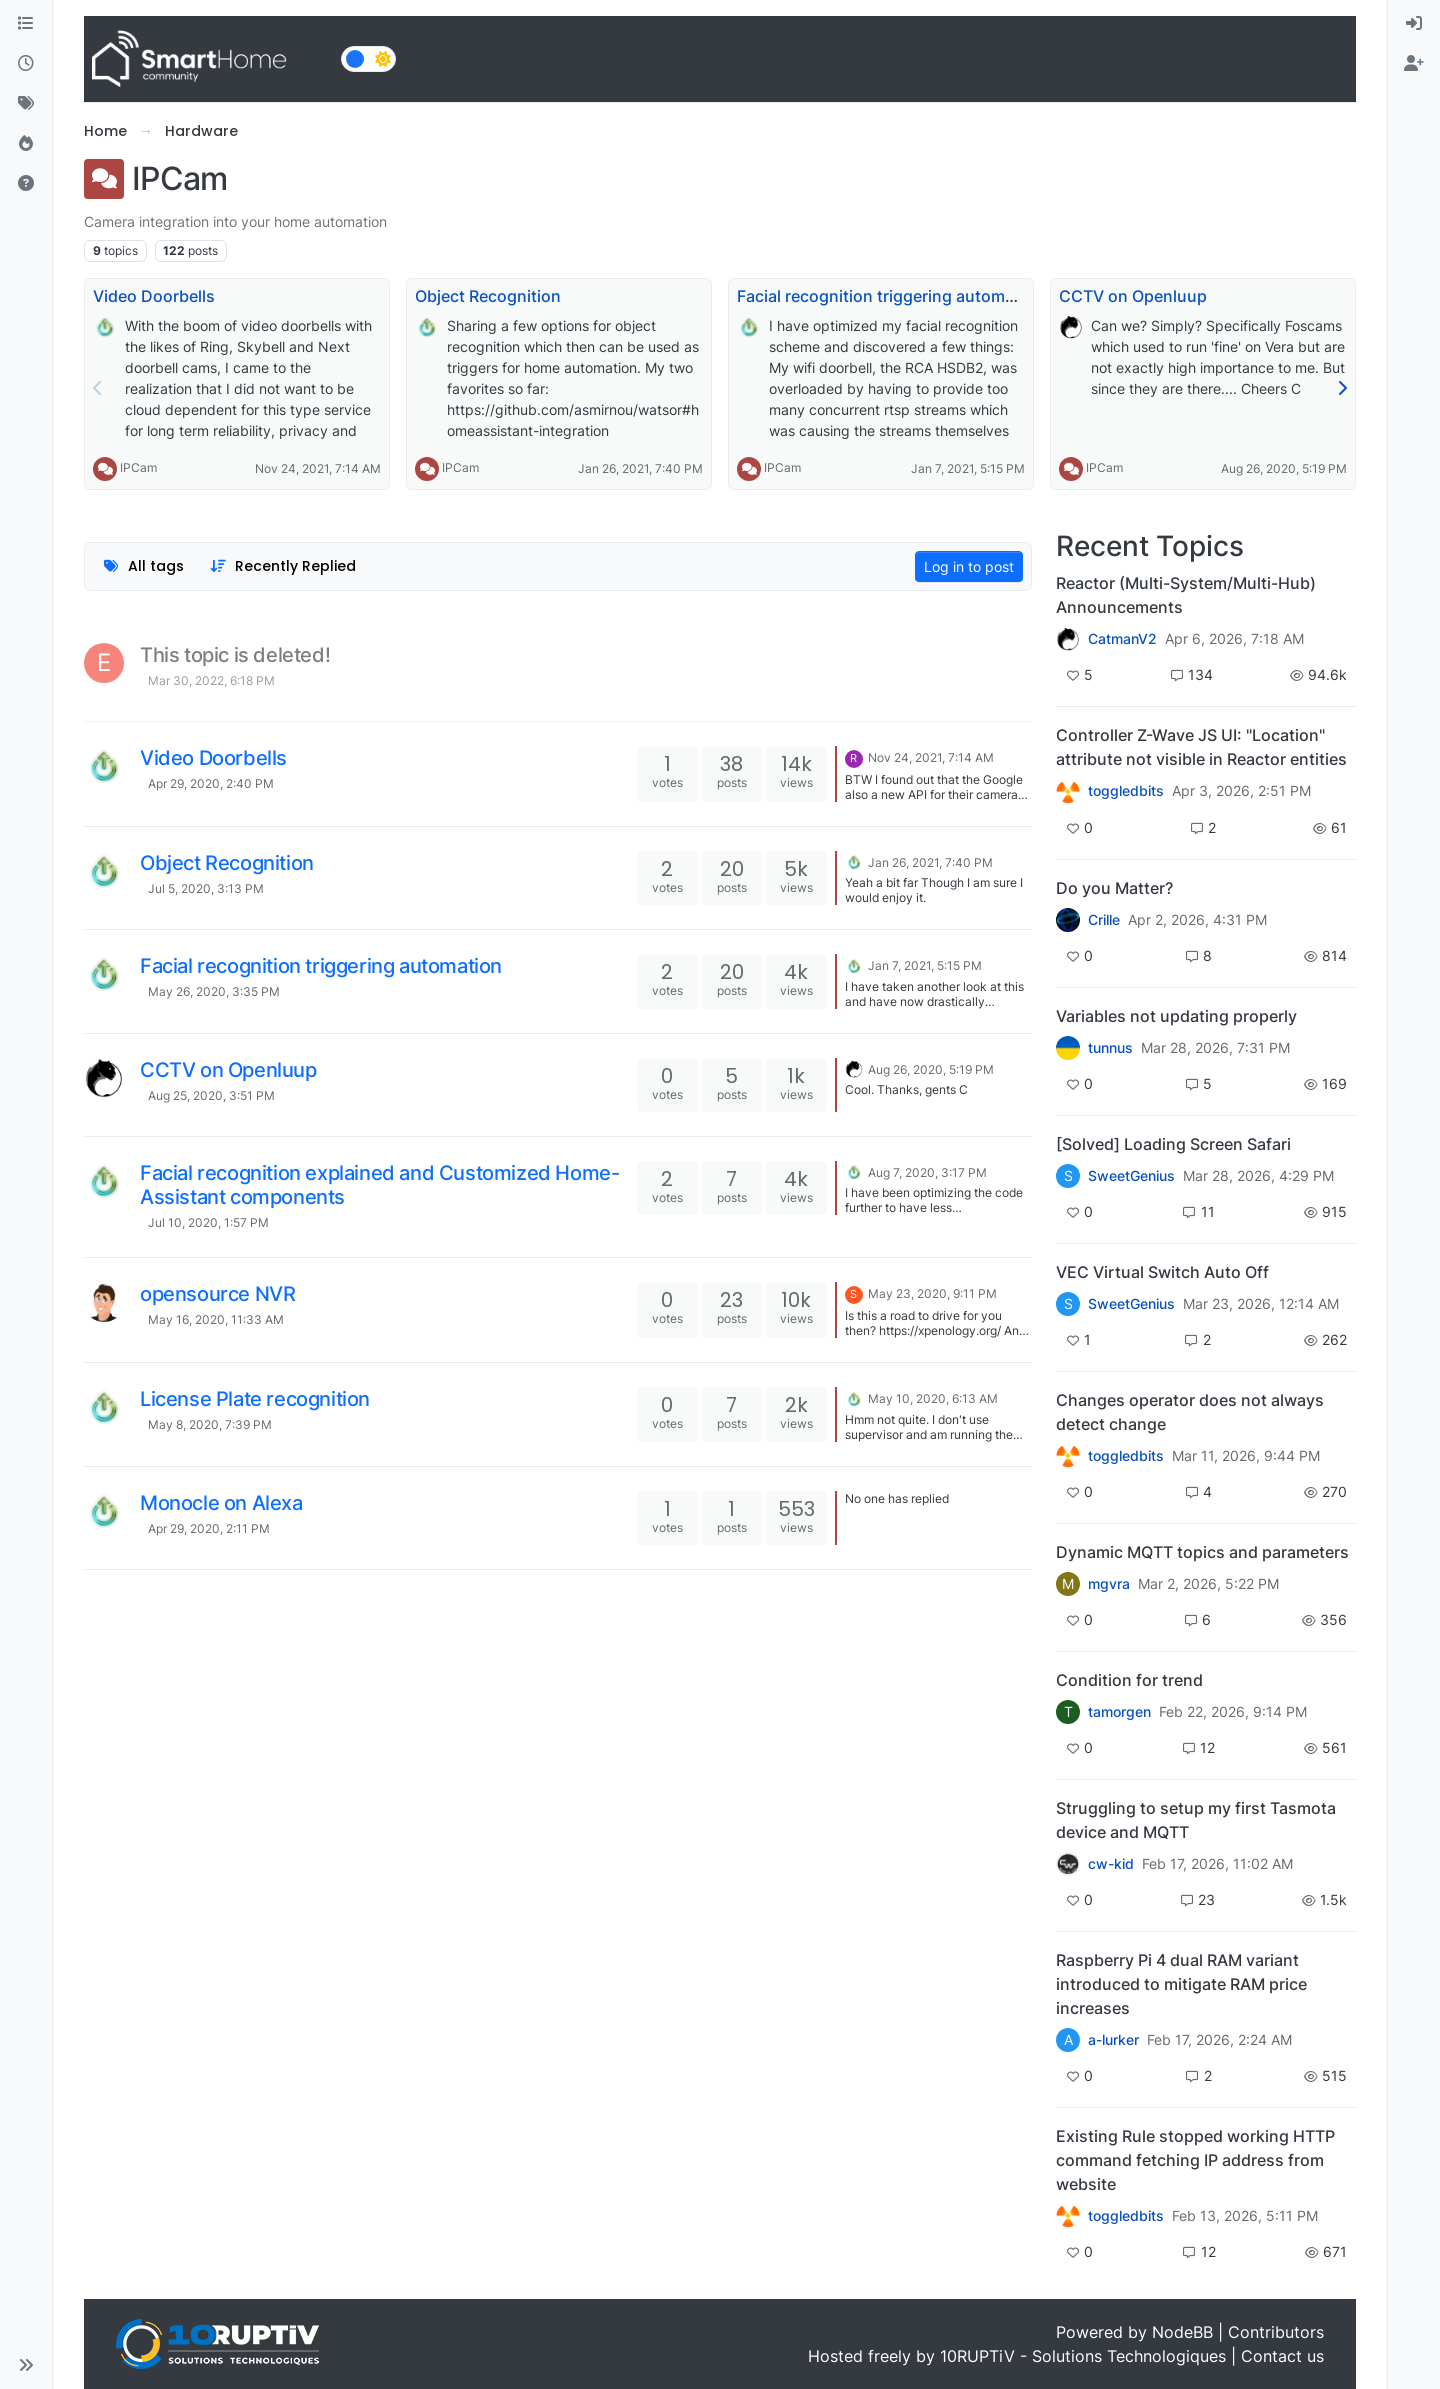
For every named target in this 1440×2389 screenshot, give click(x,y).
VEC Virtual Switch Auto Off (1162, 1272)
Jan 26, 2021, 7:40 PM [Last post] (930, 862)
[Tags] (26, 104)
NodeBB (1182, 2332)
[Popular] (26, 144)
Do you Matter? (1114, 888)
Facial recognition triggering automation (890, 296)
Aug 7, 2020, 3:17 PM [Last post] (927, 1172)
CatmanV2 (1122, 639)
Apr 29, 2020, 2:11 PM (209, 1528)
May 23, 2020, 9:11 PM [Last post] (932, 1293)
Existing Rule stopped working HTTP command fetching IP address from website (1195, 2160)
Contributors (1276, 2332)
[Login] (1414, 24)
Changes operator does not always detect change (1190, 1412)
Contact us (1282, 2356)
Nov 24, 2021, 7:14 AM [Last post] (931, 757)
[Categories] (26, 24)
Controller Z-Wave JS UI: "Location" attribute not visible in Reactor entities (1201, 747)
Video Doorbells (154, 296)
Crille (1104, 920)
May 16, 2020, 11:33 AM (216, 1319)
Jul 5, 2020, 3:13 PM (206, 888)
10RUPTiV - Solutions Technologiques (1083, 2356)
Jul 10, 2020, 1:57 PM (208, 1222)
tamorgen (1119, 1712)
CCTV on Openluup (1133, 296)
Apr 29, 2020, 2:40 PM (211, 783)
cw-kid (1111, 1864)
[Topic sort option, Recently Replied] (283, 566)
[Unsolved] (26, 184)
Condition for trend (1129, 1680)
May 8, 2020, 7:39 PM (210, 1424)
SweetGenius (1131, 1176)
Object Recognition (488, 296)
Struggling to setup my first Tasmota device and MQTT (1196, 1820)
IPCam (138, 467)
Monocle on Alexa (221, 1503)
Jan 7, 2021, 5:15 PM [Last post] (925, 965)
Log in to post (969, 566)
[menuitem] (1414, 24)
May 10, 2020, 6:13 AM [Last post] (933, 1398)
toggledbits (1126, 791)
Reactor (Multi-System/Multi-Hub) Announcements (1186, 595)
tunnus (1110, 1048)
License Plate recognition (255, 1399)
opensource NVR (217, 1294)
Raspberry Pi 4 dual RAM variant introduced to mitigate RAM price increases (1181, 1984)
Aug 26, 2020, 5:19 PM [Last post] (931, 1069)
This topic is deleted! (235, 655)
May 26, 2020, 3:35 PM (214, 991)
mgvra (1109, 1584)
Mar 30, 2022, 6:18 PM (211, 680)
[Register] (1414, 64)
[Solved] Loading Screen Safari (1173, 1144)
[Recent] (26, 64)
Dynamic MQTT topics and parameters (1202, 1552)
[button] (26, 2365)
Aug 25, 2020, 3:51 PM (211, 1095)
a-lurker (1113, 2040)
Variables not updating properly (1176, 1016)
